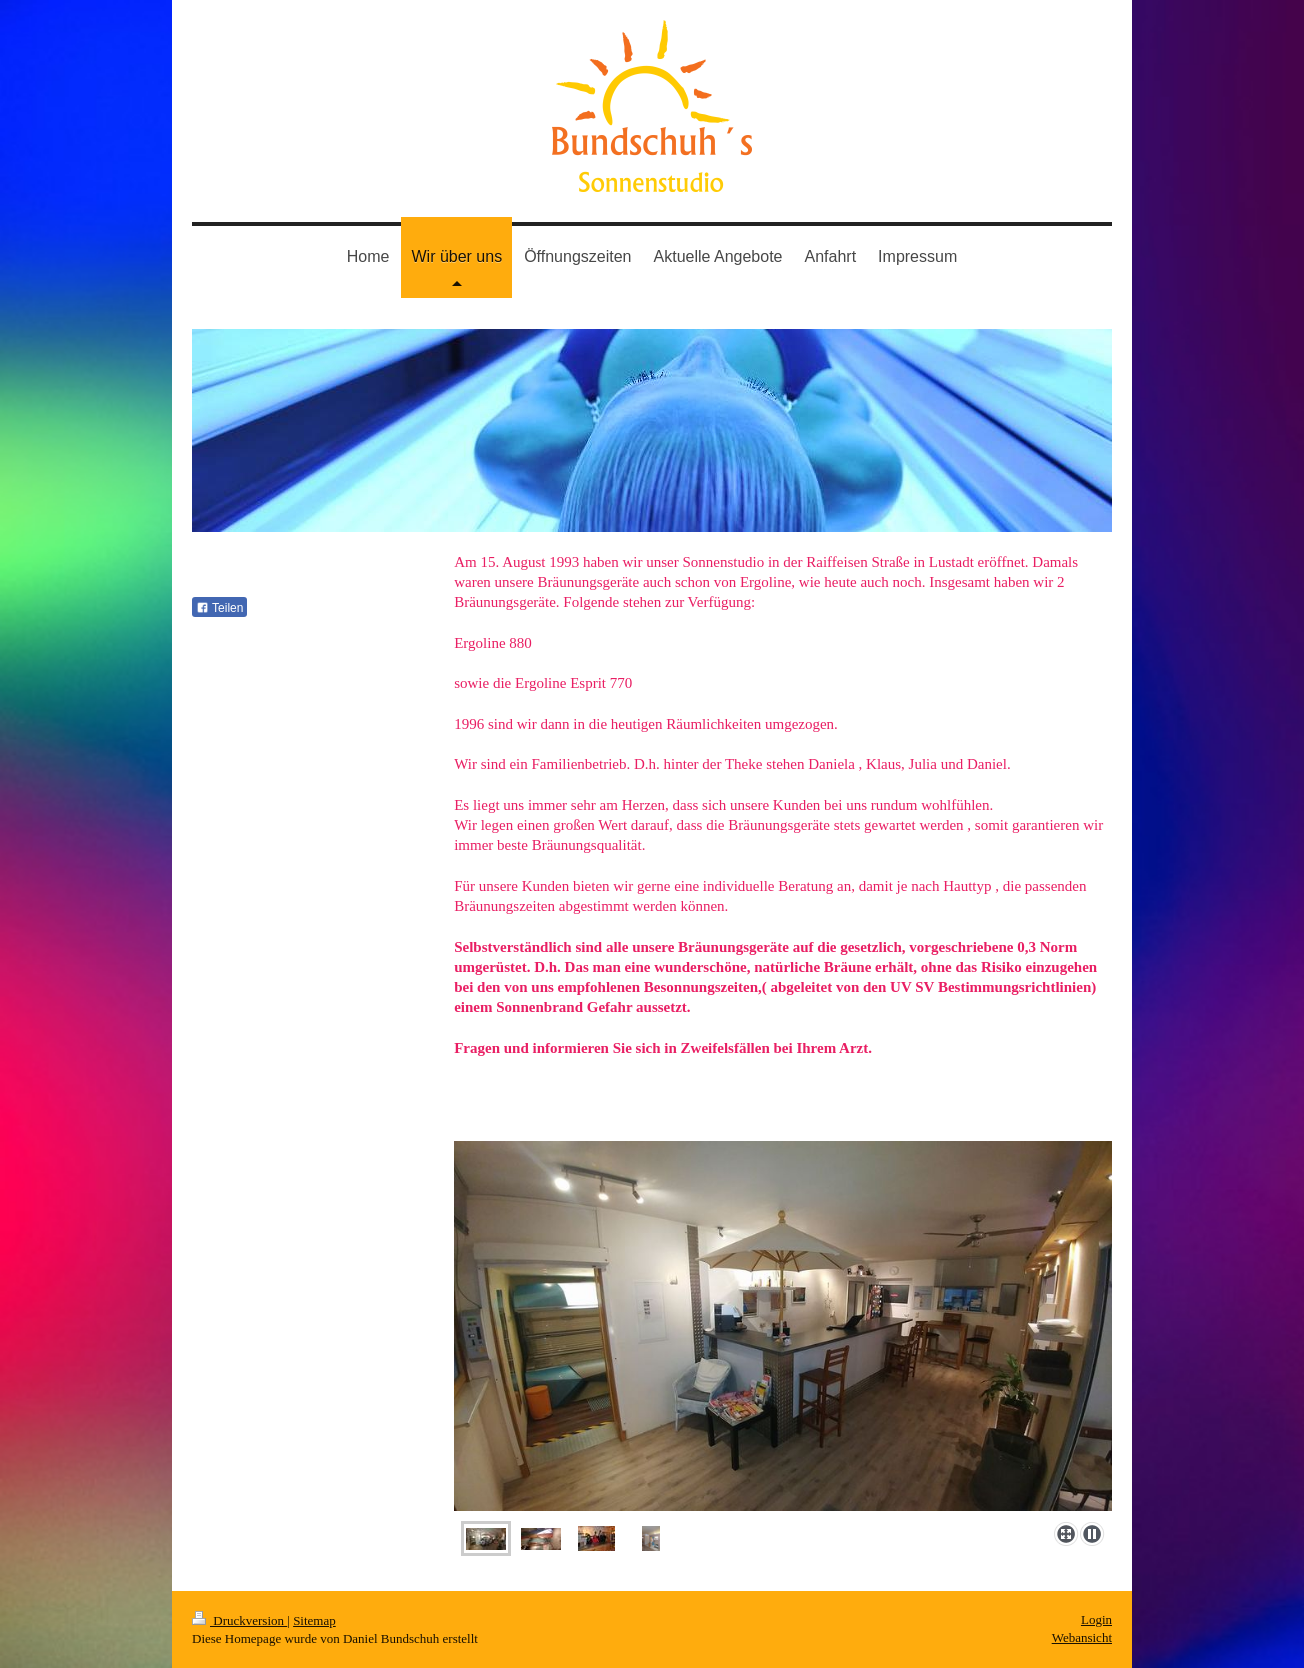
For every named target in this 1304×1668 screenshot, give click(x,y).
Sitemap (314, 1620)
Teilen (219, 608)
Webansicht (1082, 1637)
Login (1096, 1619)
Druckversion (239, 1620)
